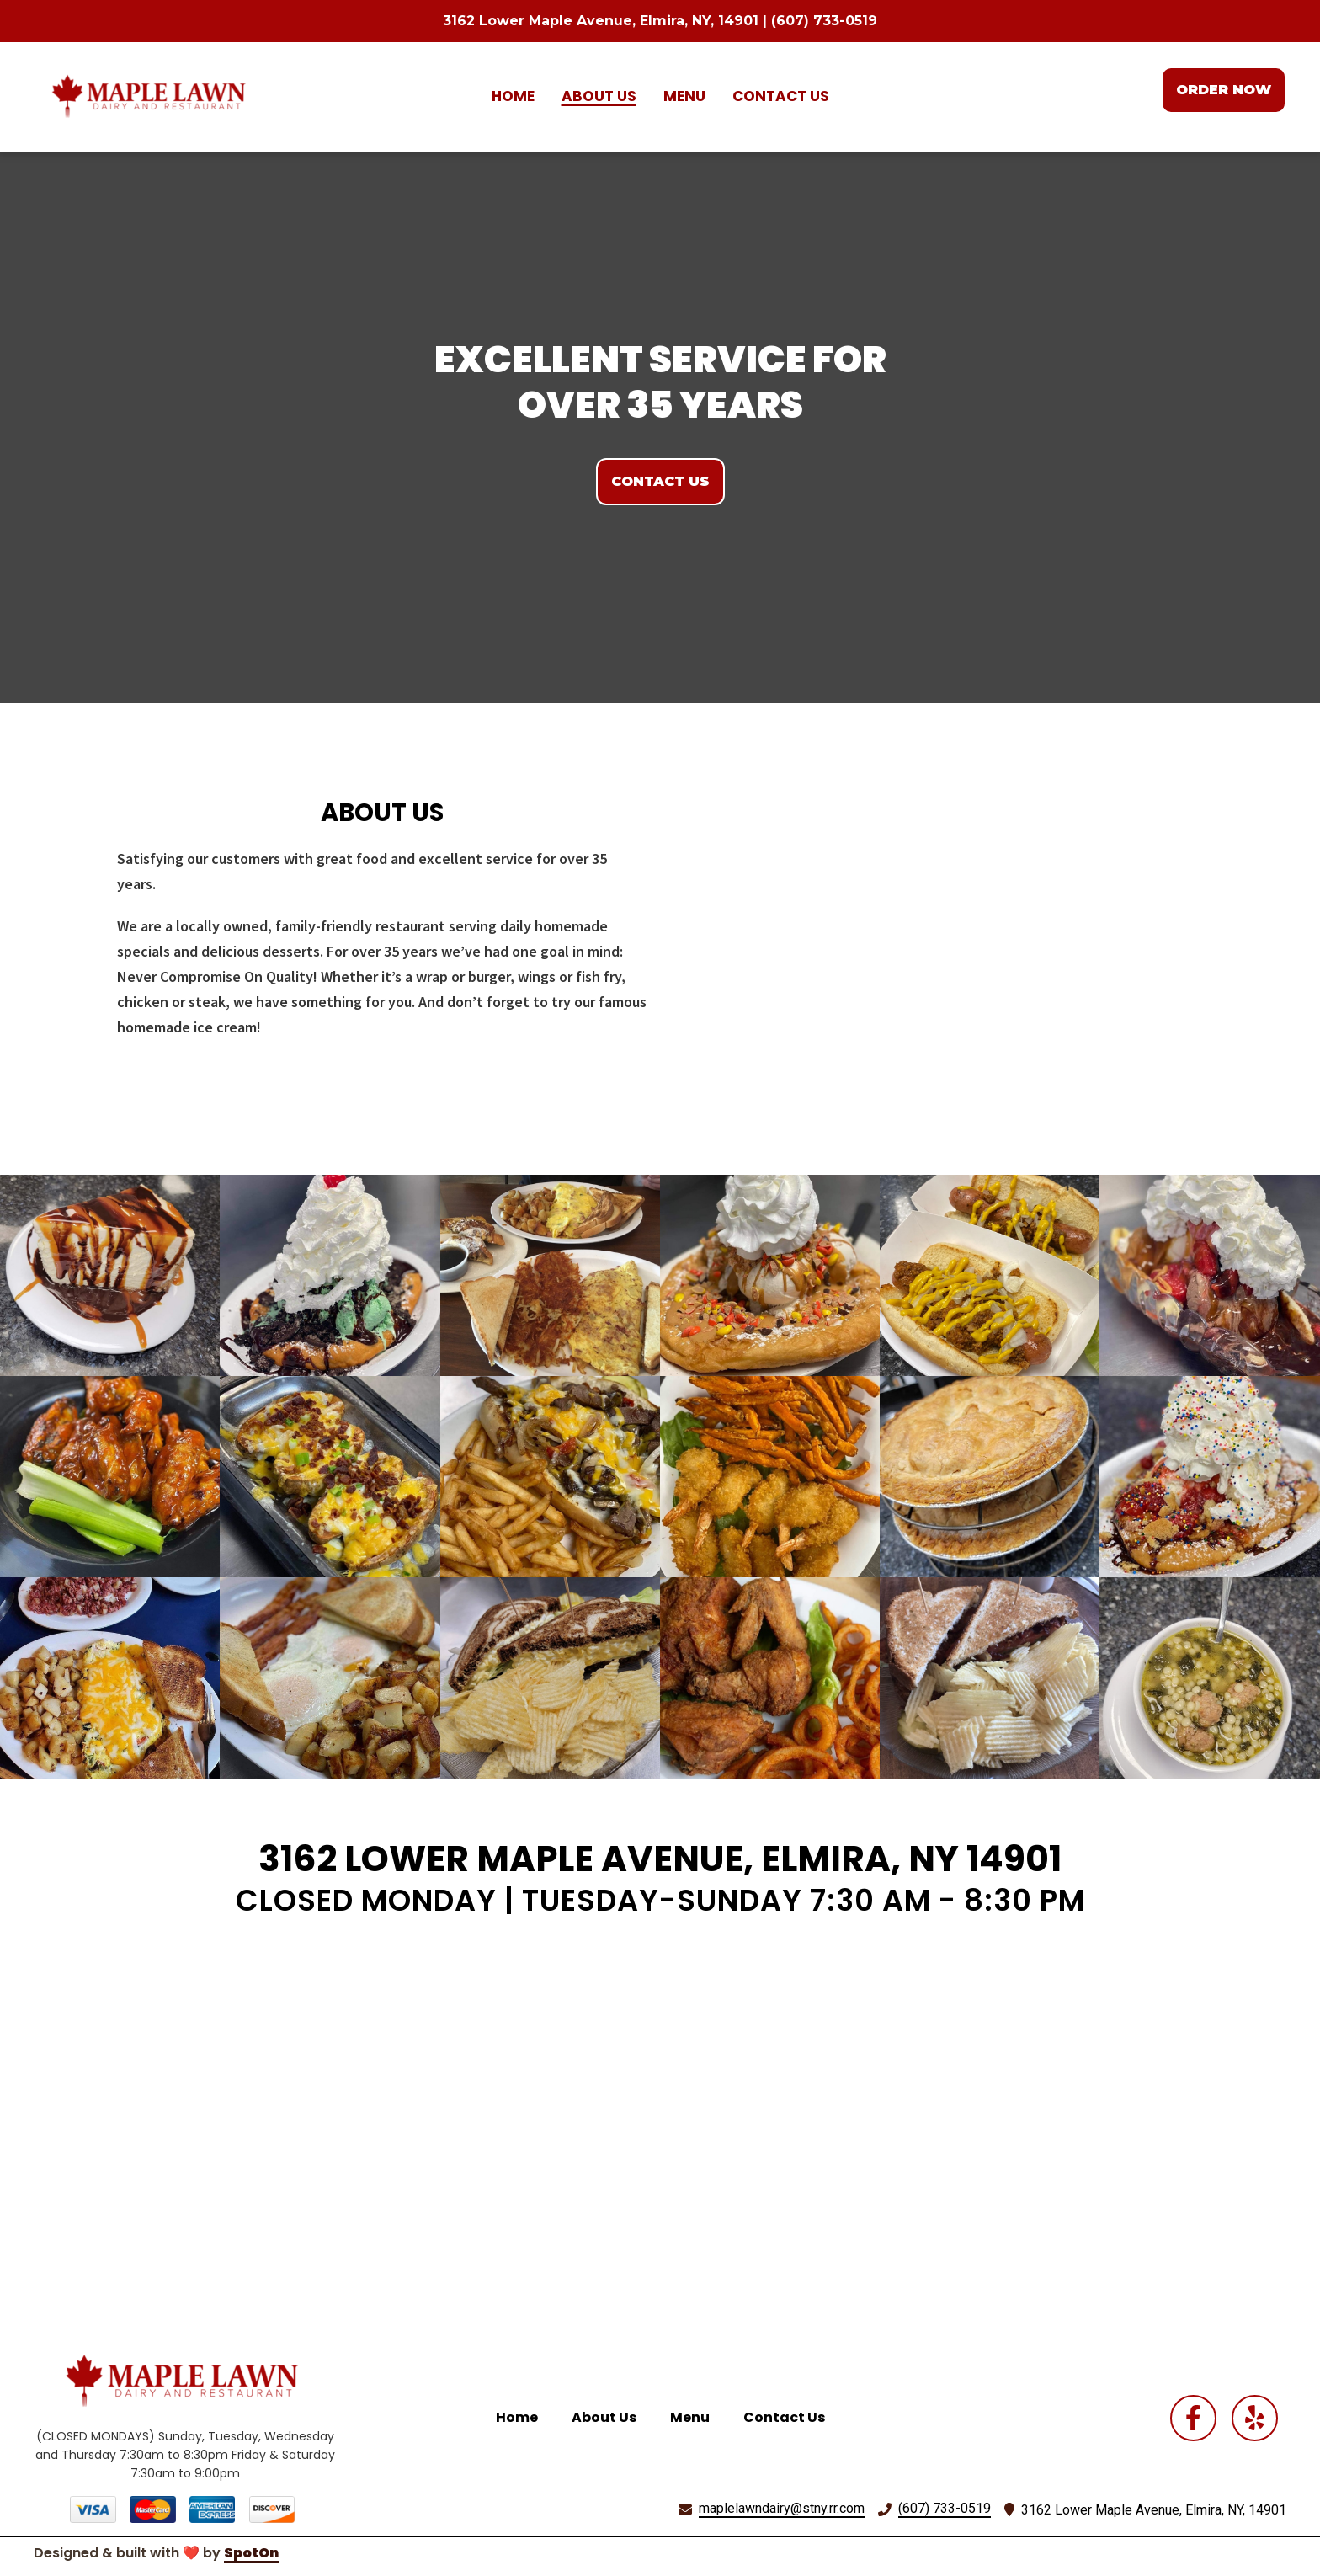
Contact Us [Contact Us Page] (780, 96)
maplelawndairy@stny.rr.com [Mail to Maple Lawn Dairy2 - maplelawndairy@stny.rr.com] (782, 2508)
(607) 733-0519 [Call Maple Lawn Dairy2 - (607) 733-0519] (944, 2508)
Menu (695, 2416)
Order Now (1223, 90)
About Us (609, 2416)
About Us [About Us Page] (599, 96)
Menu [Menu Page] (684, 96)
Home (522, 2416)
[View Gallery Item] (110, 1275)
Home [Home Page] (513, 96)
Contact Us (789, 2416)
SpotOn (251, 2553)
